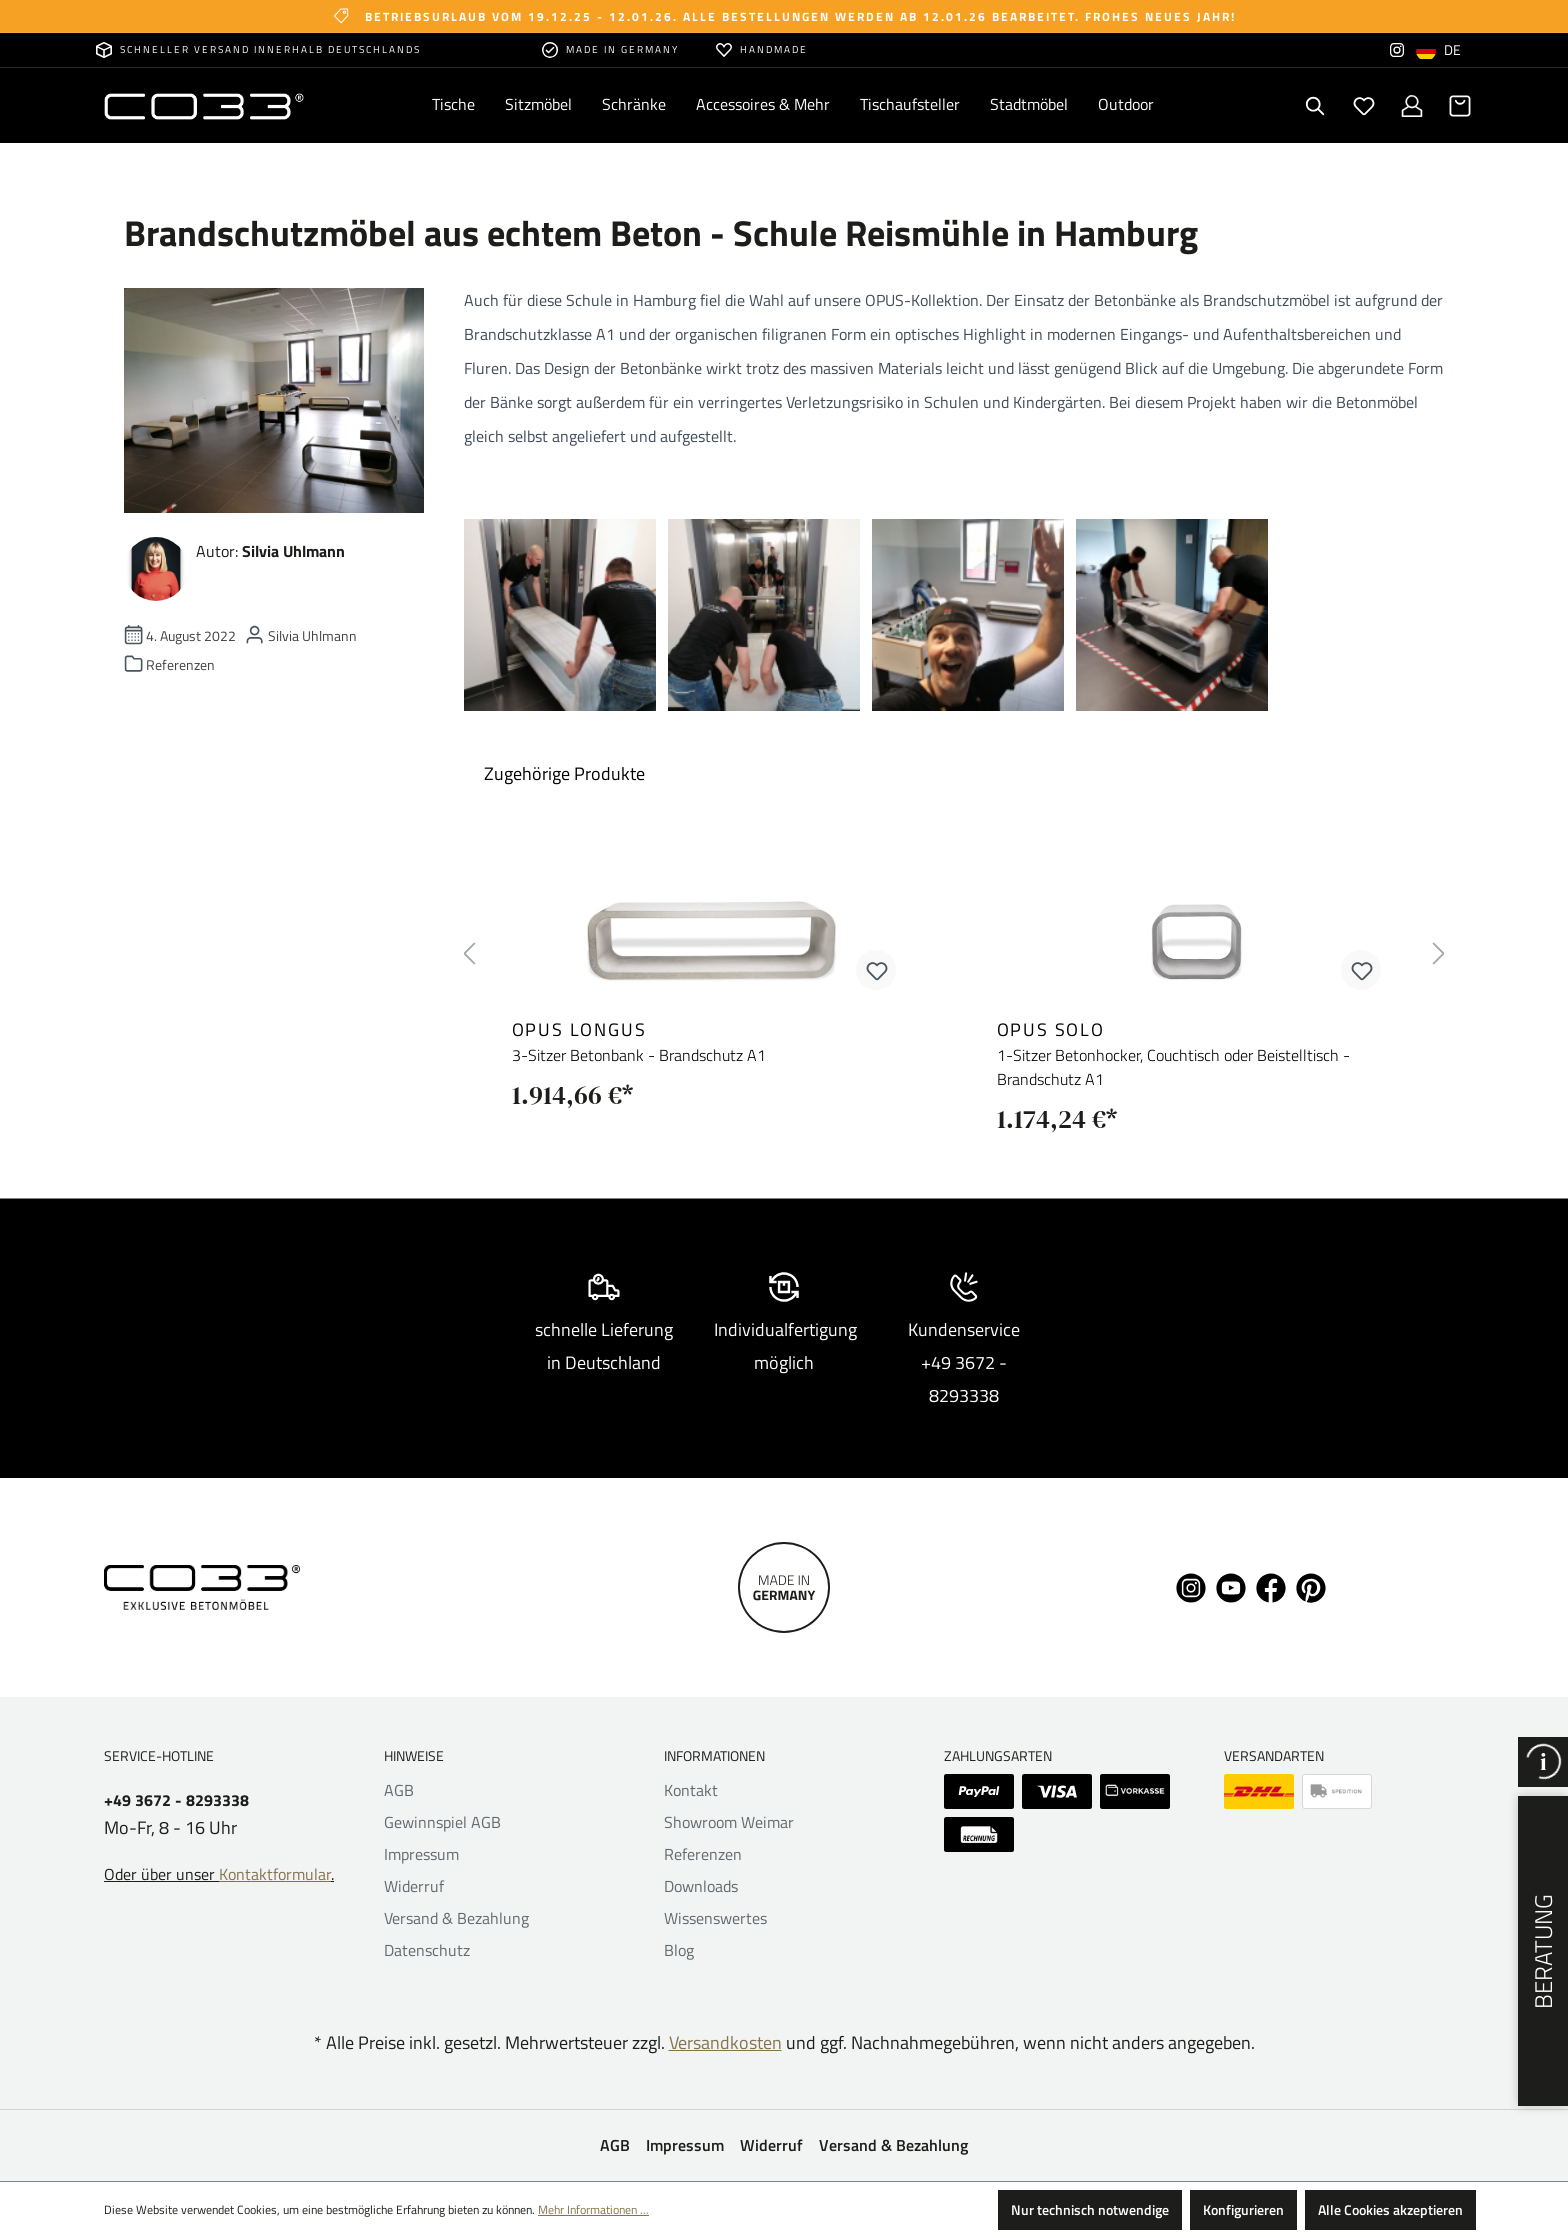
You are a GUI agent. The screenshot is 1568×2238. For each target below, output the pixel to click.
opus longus (579, 1029)
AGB (399, 1790)
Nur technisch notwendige (1090, 2209)
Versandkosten (725, 2042)
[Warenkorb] (1460, 106)
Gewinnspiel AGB (442, 1822)
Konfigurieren (1243, 2209)
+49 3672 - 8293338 (176, 1800)
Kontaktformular (275, 1874)
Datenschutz (427, 1950)
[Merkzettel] (1364, 106)
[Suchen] (1316, 106)
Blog (679, 1950)
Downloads (701, 1886)
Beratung (1543, 1951)
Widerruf (414, 1886)
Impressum (421, 1854)
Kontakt (691, 1790)
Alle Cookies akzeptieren (1390, 2209)
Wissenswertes (715, 1918)
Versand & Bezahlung (456, 1918)
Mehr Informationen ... (593, 2209)
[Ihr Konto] (1412, 106)
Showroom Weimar (729, 1822)
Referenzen (703, 1854)
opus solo (1051, 1029)
